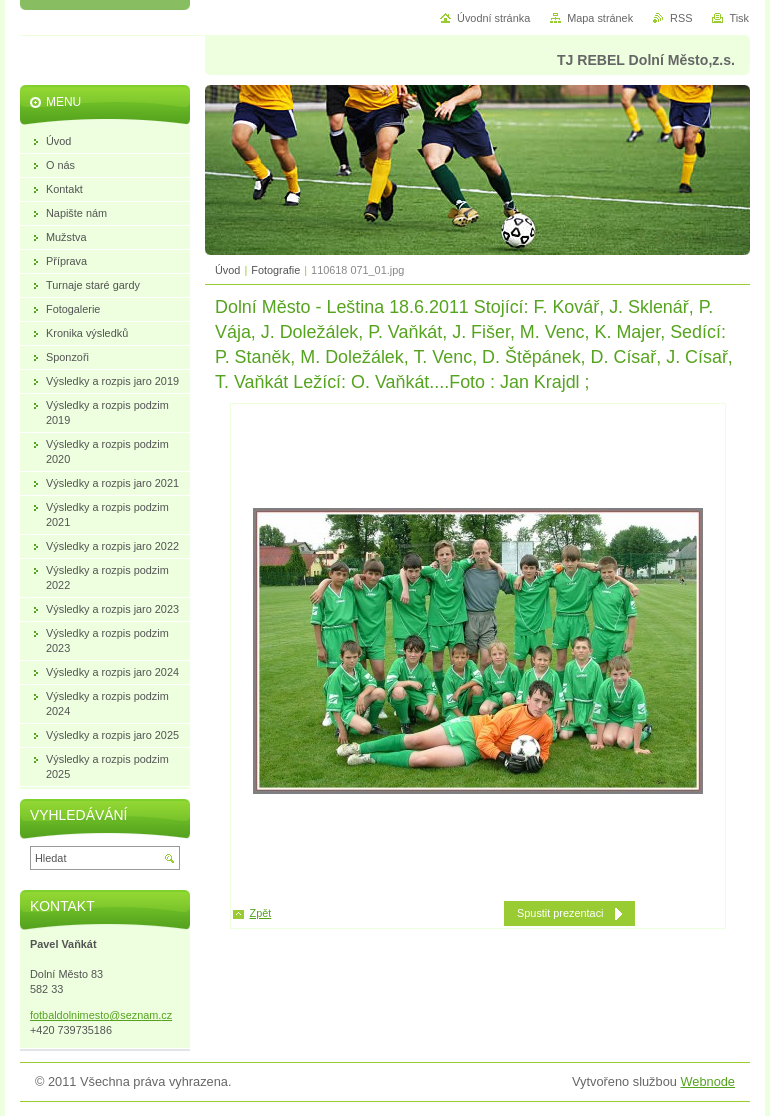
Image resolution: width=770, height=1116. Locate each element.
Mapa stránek (600, 18)
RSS (681, 18)
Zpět (261, 913)
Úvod (227, 270)
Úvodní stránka (493, 18)
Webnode (707, 1081)
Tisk (739, 18)
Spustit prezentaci (560, 913)
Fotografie (275, 270)
